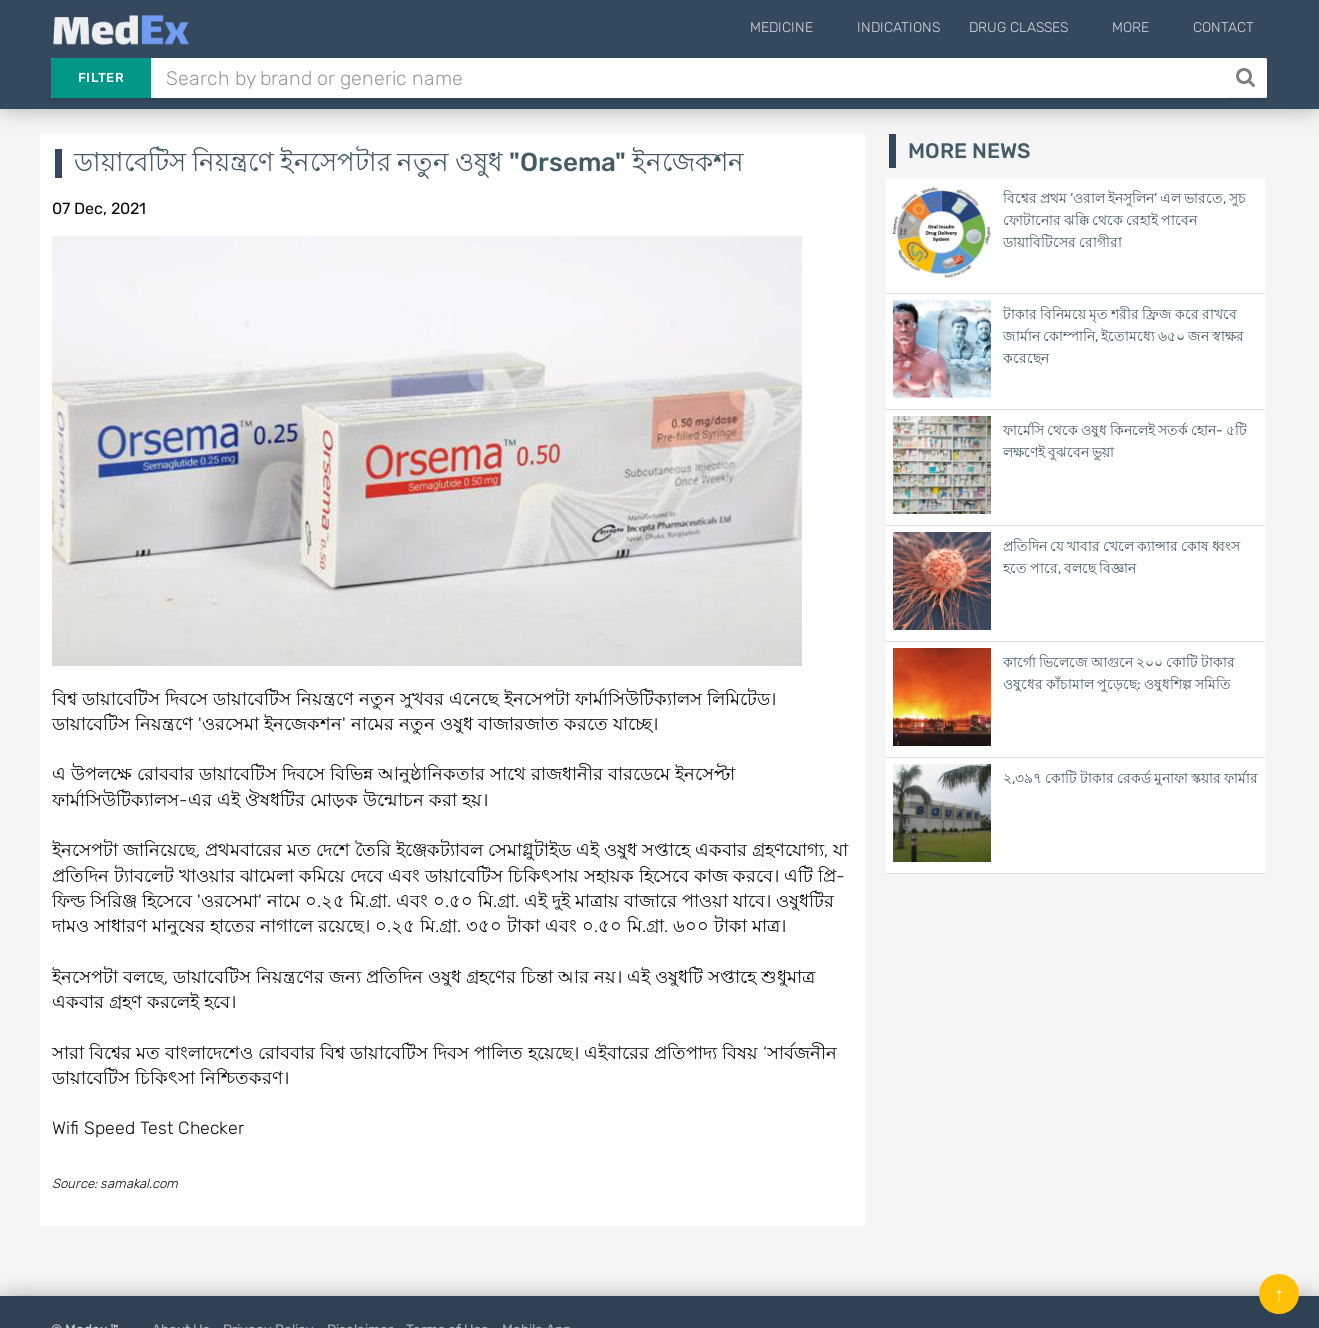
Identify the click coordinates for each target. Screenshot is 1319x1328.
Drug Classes (1048, 27)
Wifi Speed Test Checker (148, 1127)
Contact (1223, 27)
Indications (928, 27)
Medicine (826, 27)
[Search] (1247, 78)
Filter (101, 77)
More (1145, 27)
